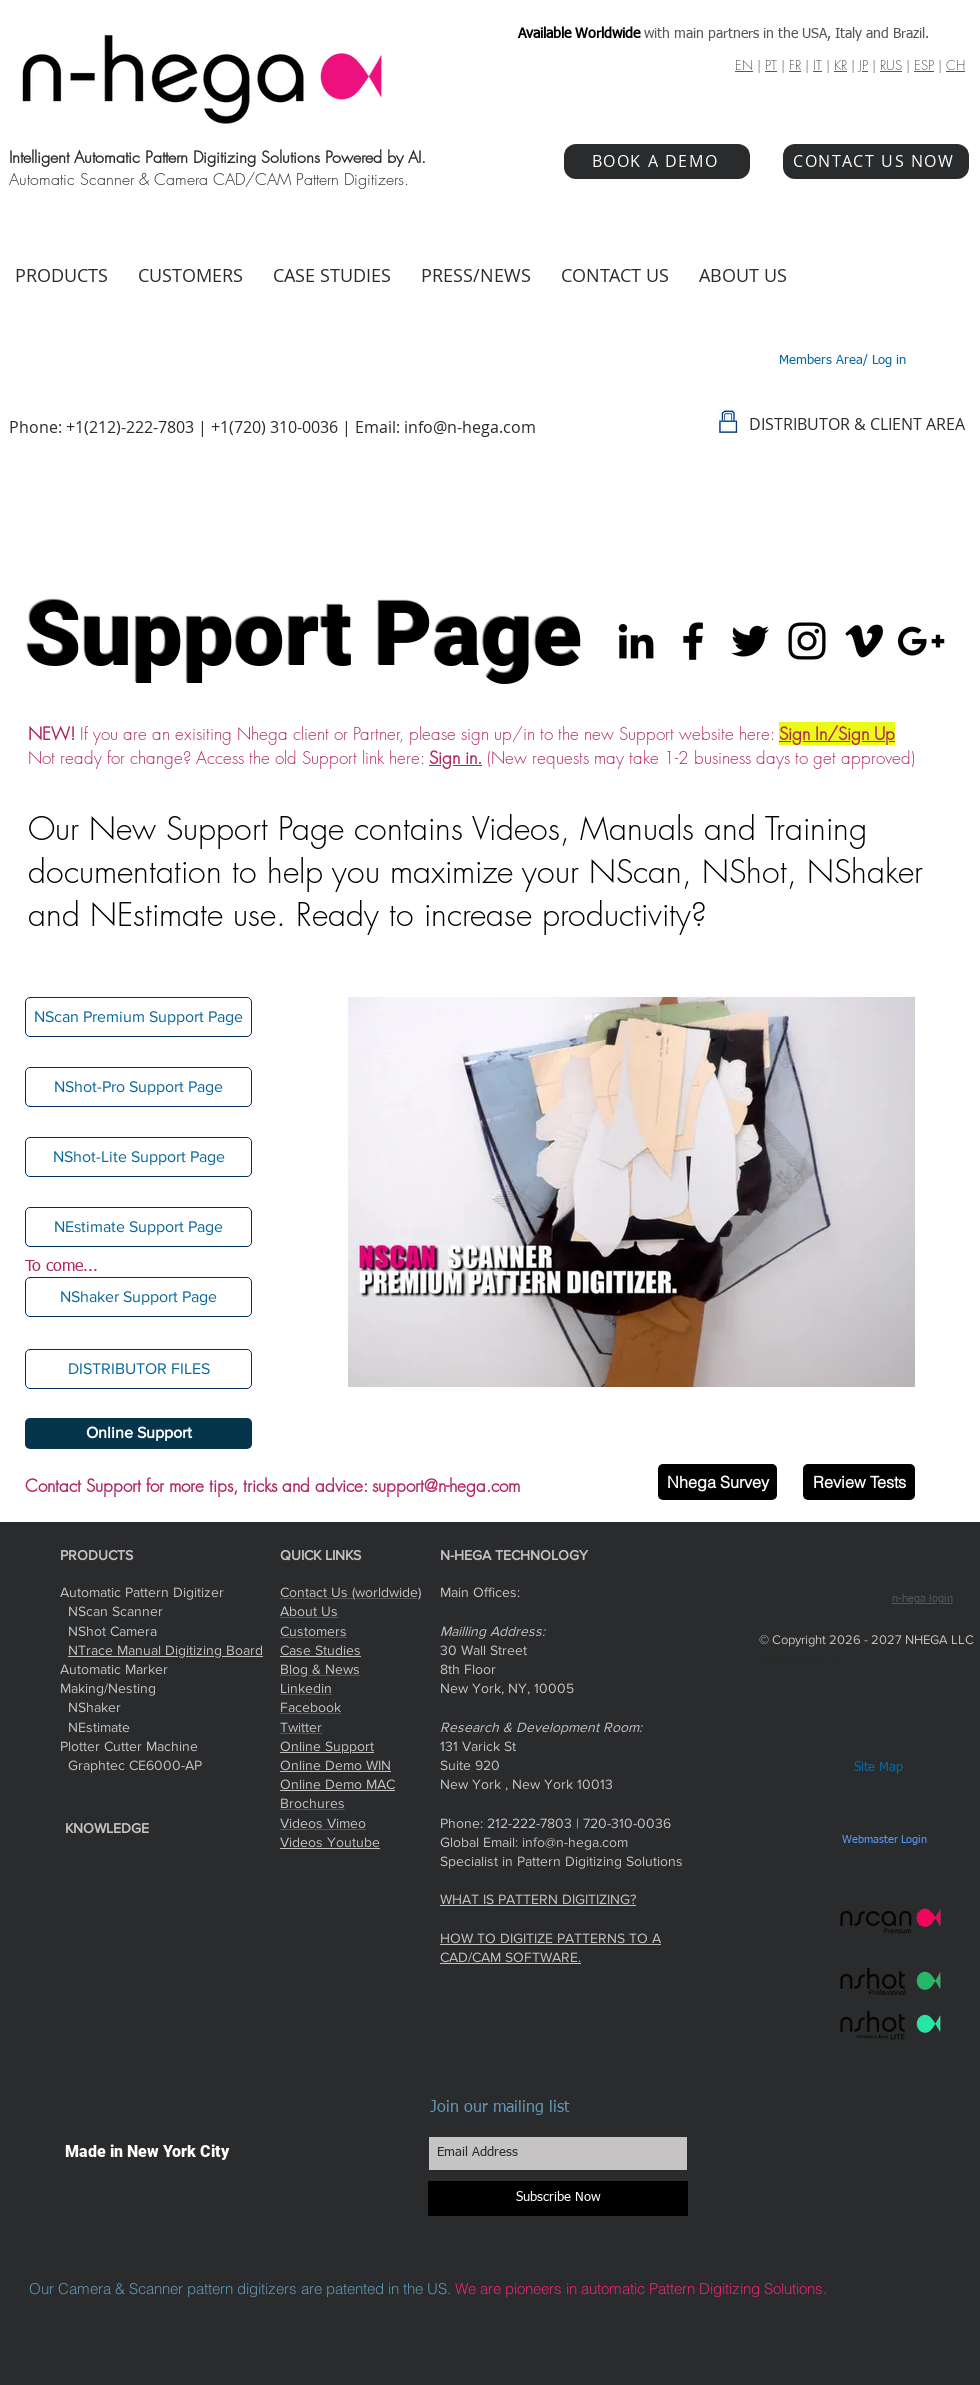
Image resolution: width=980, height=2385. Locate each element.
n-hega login (922, 1598)
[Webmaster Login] (884, 1840)
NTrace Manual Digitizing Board (165, 1650)
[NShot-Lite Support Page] (138, 1157)
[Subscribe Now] (558, 2198)
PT (771, 65)
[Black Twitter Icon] (750, 641)
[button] (138, 1297)
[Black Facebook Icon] (693, 641)
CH (955, 65)
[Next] (887, 1192)
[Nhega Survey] (717, 1482)
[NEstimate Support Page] (138, 1227)
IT (817, 65)
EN (744, 65)
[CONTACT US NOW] (876, 161)
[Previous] (376, 1192)
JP (863, 65)
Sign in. (455, 757)
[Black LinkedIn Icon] (636, 641)
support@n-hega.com (446, 1485)
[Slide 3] (631, 1354)
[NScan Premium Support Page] (138, 1017)
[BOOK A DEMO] (657, 161)
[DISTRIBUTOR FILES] (138, 1369)
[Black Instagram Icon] (807, 641)
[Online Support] (138, 1433)
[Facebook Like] (833, 1554)
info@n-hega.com (470, 427)
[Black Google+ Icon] (921, 641)
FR (795, 65)
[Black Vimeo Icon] (864, 641)
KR (840, 65)
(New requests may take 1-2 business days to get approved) (701, 757)
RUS (891, 65)
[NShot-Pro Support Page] (138, 1087)
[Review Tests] (859, 1482)
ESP (924, 65)
